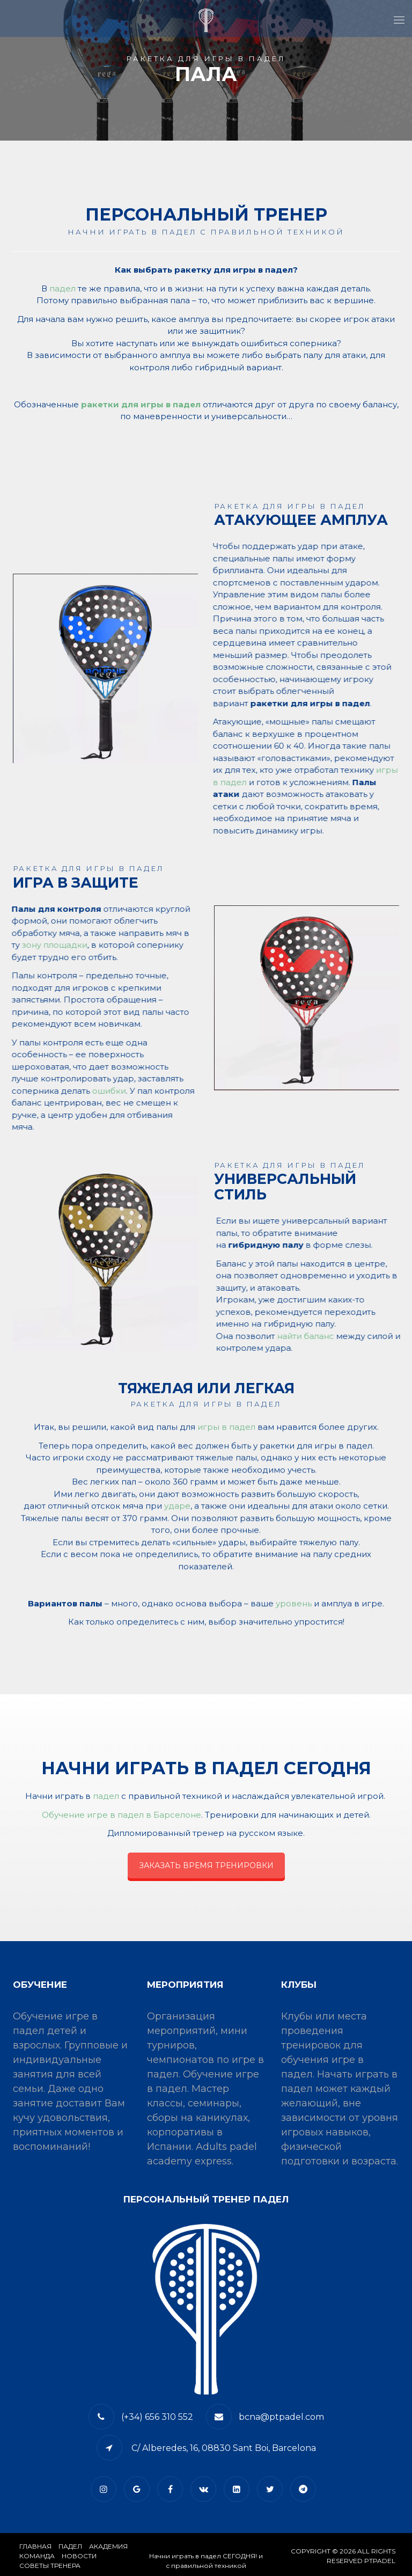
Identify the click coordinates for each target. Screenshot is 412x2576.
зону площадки (58, 945)
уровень (294, 1607)
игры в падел (226, 1431)
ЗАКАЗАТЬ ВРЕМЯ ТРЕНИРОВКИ (206, 1865)
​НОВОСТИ (79, 2556)
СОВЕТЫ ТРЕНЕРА (49, 2566)
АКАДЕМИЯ (108, 2546)
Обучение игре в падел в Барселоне (121, 1815)
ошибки (112, 1091)
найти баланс (301, 1336)
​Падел (70, 2546)
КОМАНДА (37, 2556)
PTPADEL (379, 2561)
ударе (177, 1510)
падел (62, 288)
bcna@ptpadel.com (281, 2417)
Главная (35, 2546)
